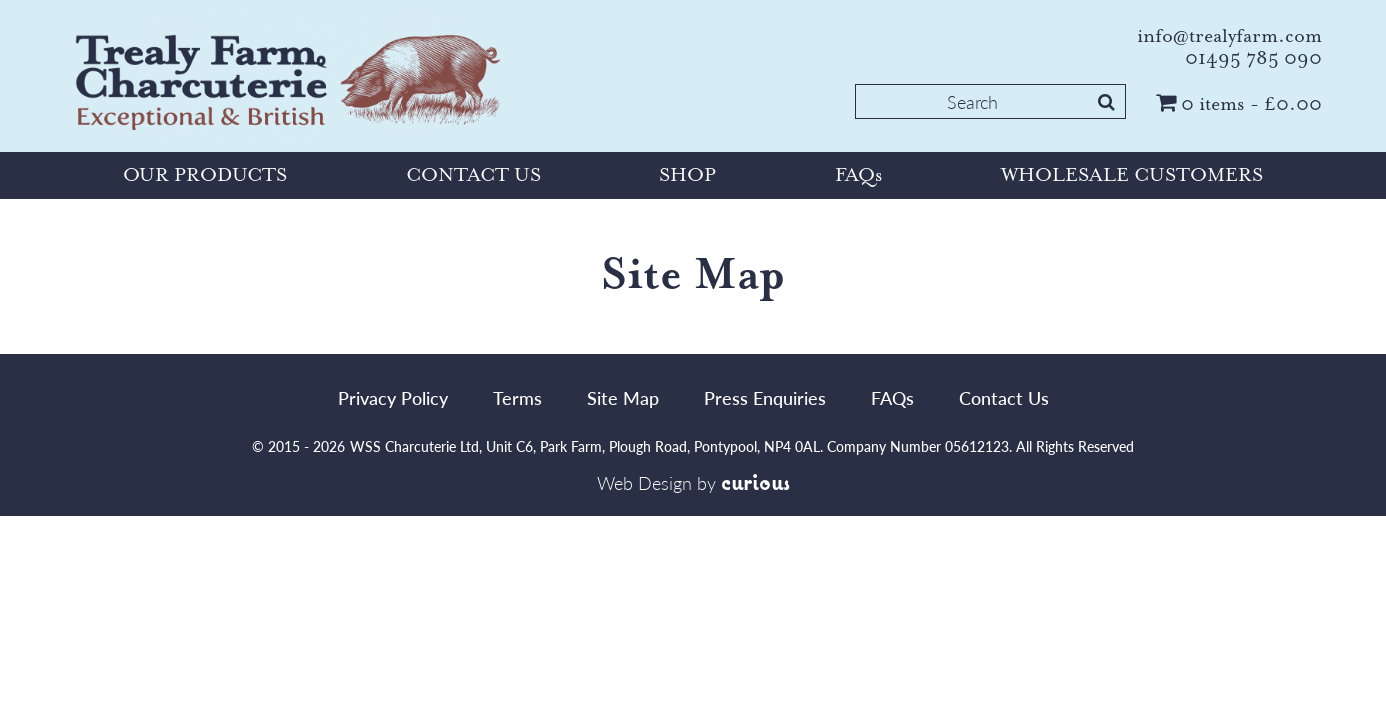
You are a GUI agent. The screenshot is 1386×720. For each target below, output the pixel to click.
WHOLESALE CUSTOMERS (1132, 175)
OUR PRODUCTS (205, 175)
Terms (517, 397)
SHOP (687, 175)
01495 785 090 (1253, 58)
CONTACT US (473, 175)
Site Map (623, 397)
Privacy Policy (393, 397)
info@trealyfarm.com (1229, 36)
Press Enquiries (765, 397)
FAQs (858, 175)
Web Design (644, 482)
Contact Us (1004, 397)
